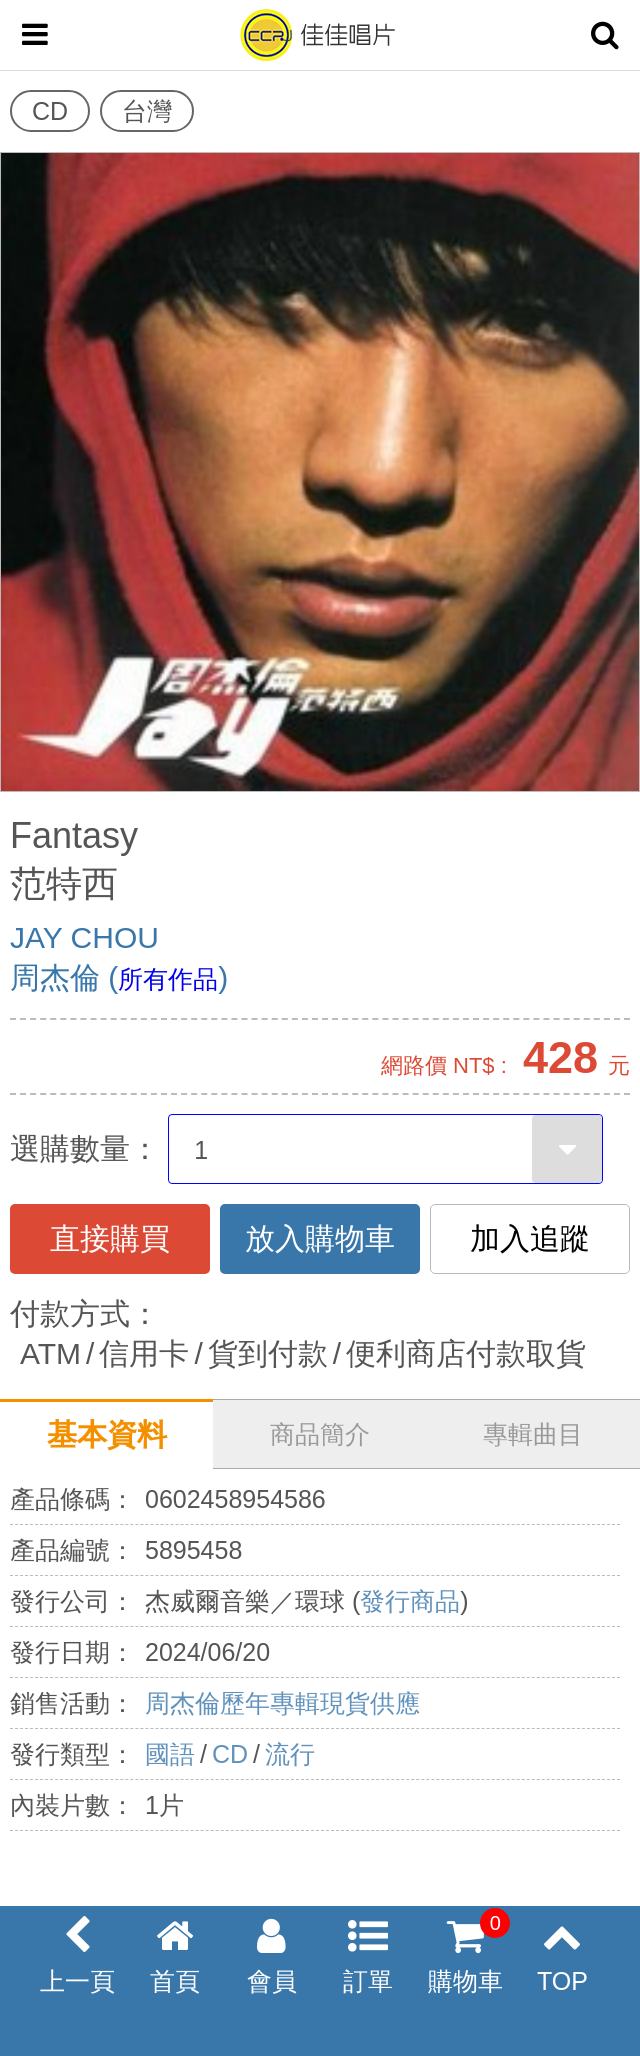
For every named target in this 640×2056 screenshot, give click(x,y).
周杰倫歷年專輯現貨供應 (282, 1703)
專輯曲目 (533, 1434)
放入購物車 (320, 1238)
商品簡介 (320, 1434)
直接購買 (110, 1238)
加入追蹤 (530, 1238)
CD (230, 1754)
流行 (290, 1754)
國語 (170, 1754)
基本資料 (107, 1434)
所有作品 (168, 979)
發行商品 (410, 1601)
